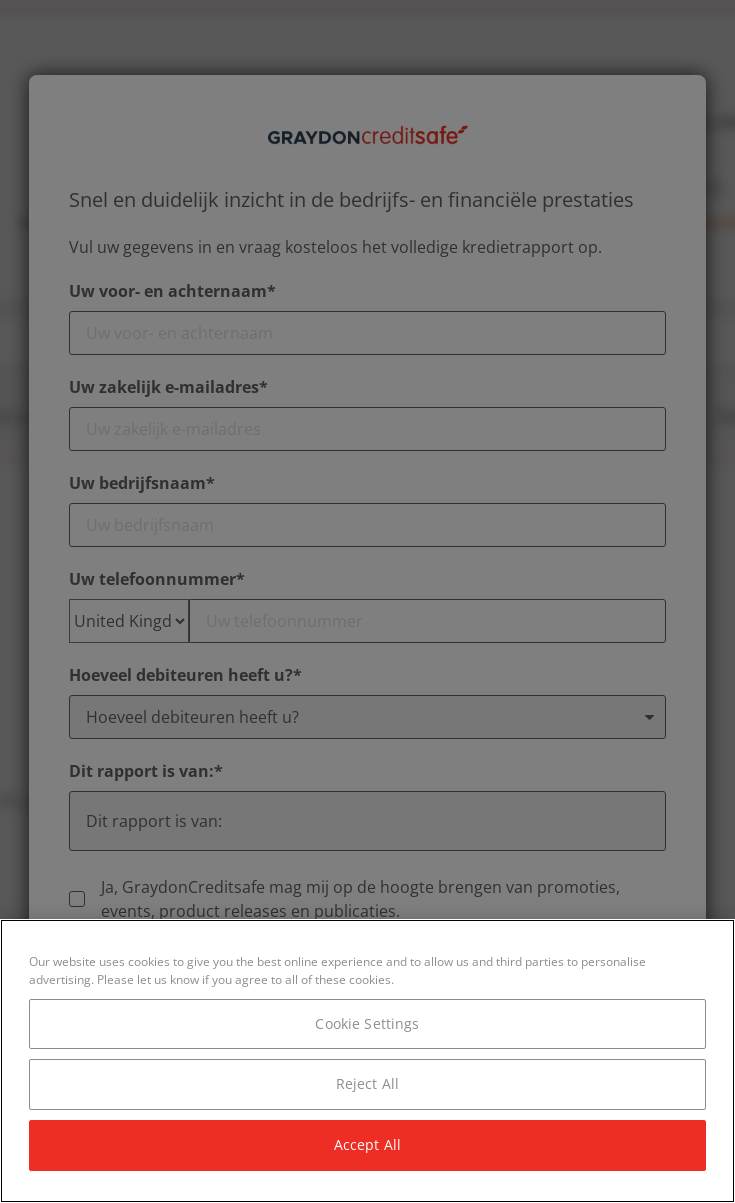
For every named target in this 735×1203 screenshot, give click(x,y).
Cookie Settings (367, 1023)
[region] (367, 1061)
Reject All (367, 1083)
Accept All (367, 1144)
